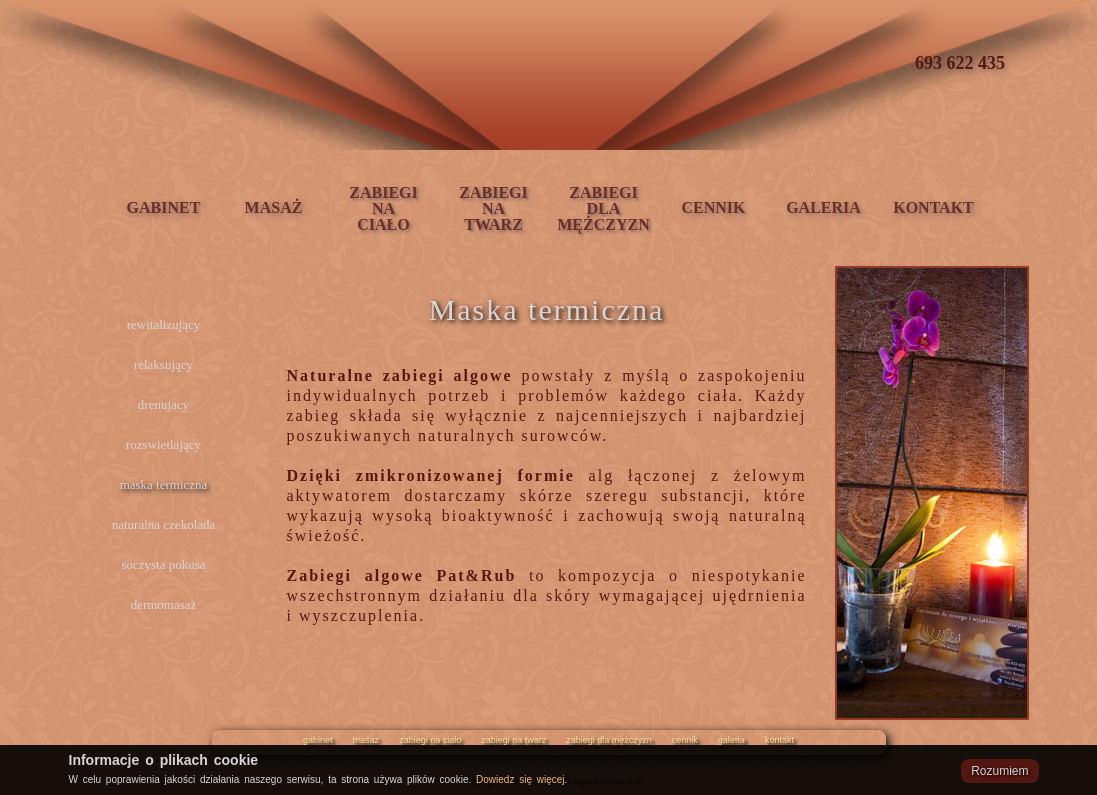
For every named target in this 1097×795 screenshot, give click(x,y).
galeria (731, 740)
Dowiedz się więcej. (521, 779)
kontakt (779, 740)
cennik (685, 740)
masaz (366, 740)
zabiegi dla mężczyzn (609, 740)
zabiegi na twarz (513, 740)
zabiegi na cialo (430, 740)
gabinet (318, 740)
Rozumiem (999, 771)
